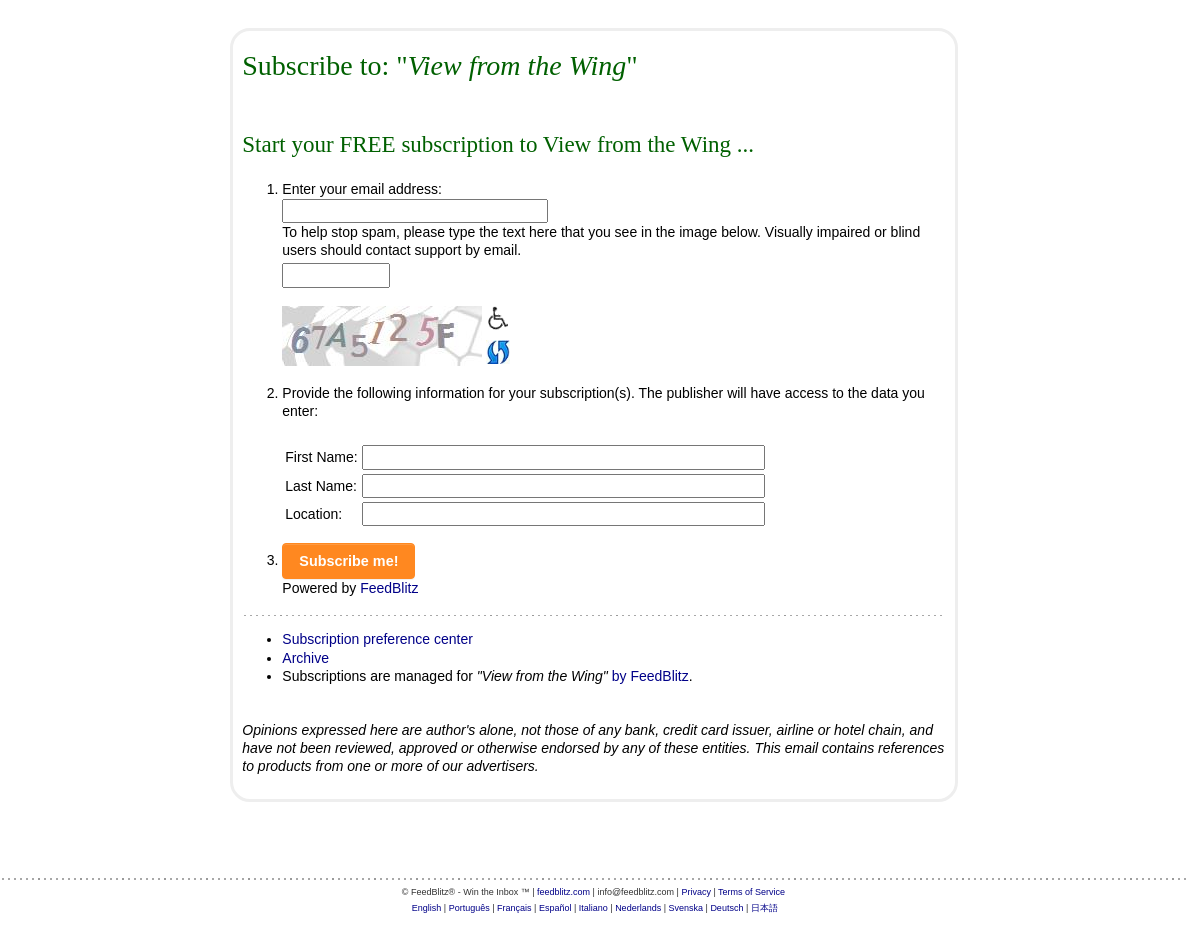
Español (555, 908)
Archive (305, 658)
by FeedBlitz (650, 676)
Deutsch (726, 908)
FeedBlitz (389, 588)
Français (514, 908)
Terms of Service (751, 892)
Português (469, 908)
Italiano (593, 908)
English (427, 908)
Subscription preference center (377, 639)
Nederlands (638, 908)
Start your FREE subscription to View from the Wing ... (498, 144)
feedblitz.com (563, 892)
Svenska (686, 908)
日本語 (764, 908)
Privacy (696, 892)
